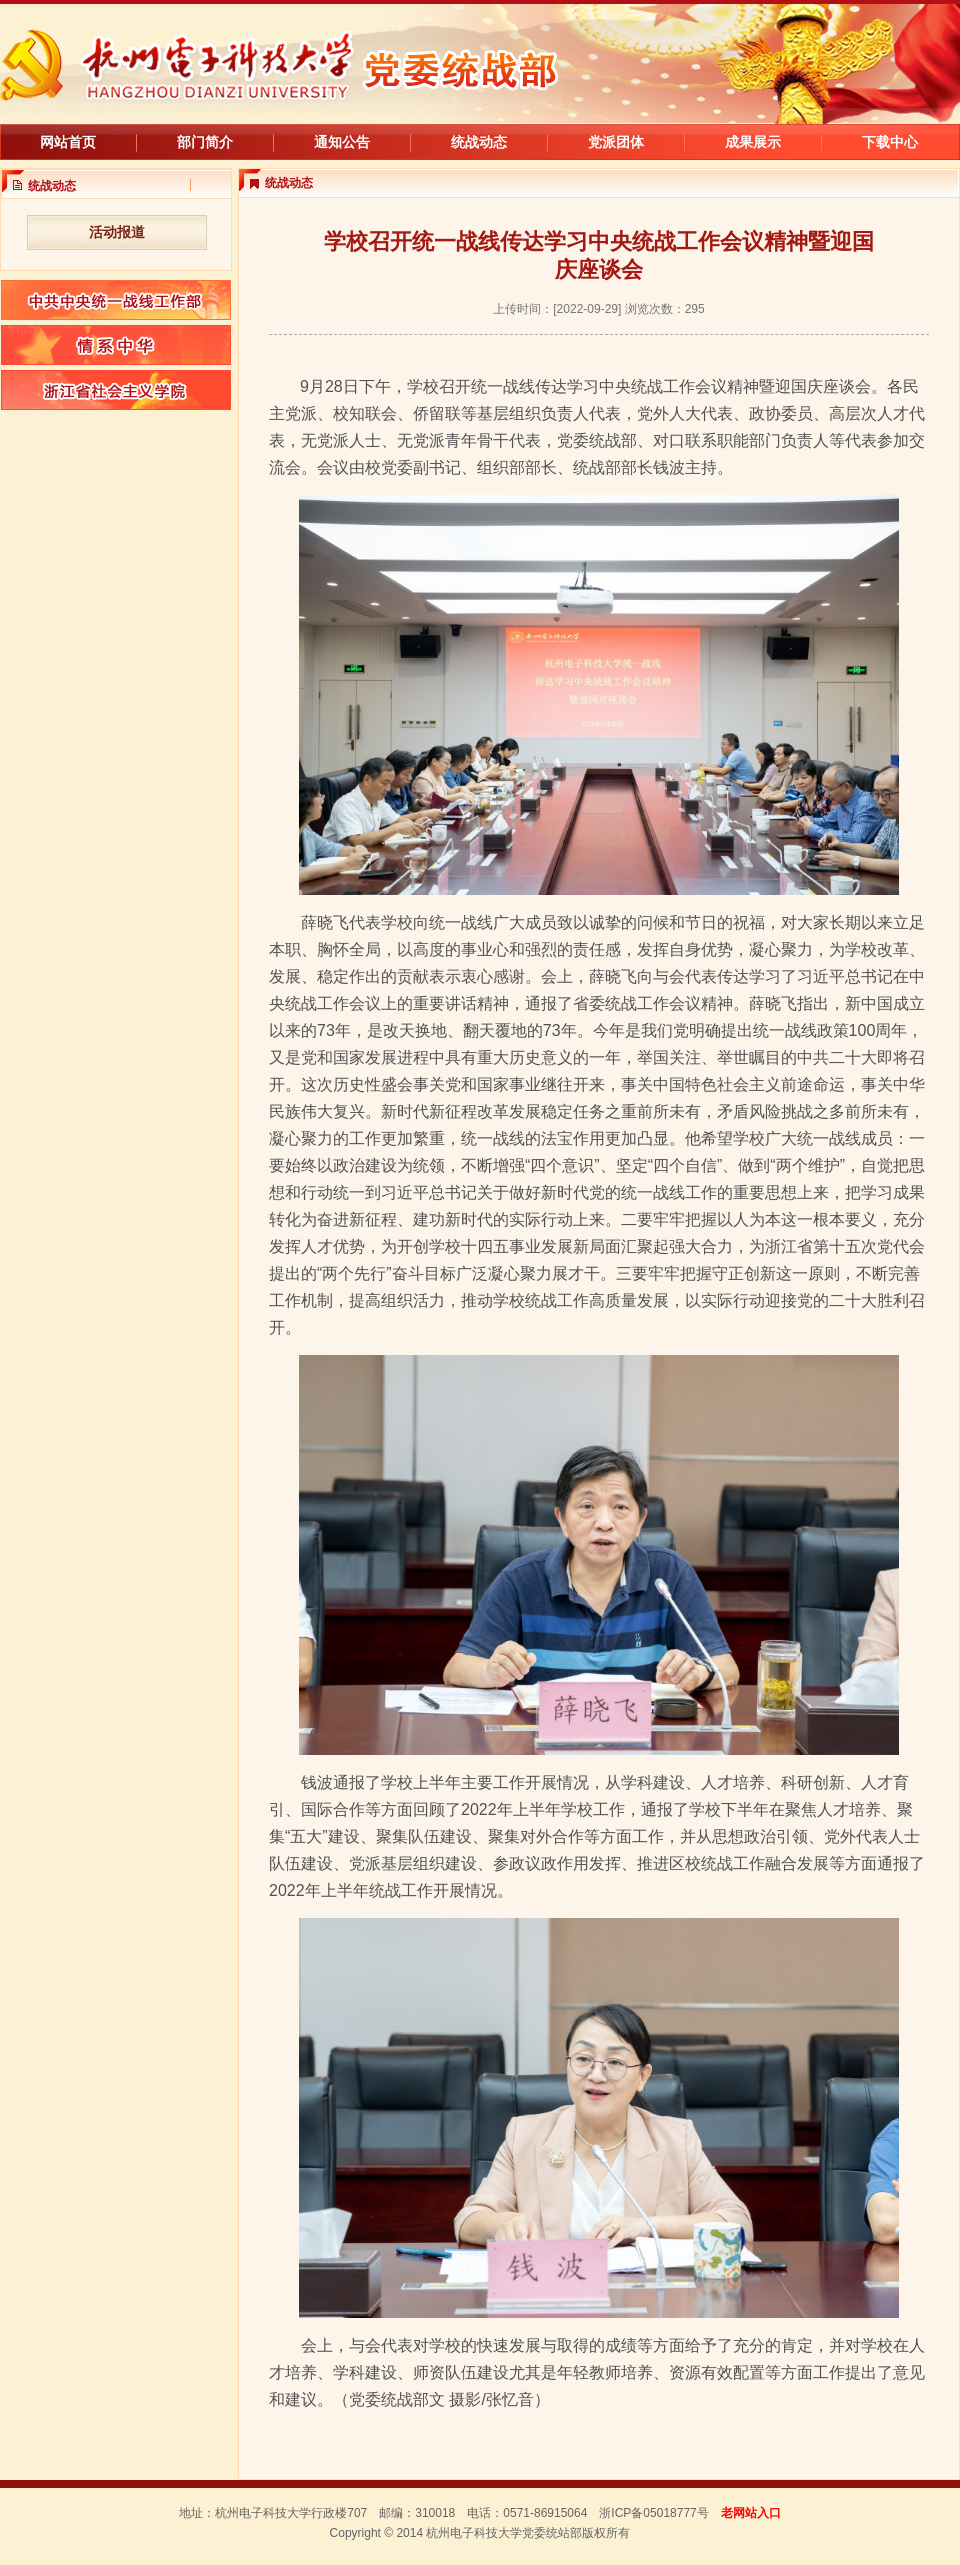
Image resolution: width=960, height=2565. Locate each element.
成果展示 (753, 142)
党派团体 (616, 142)
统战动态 (479, 142)
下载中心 (890, 142)
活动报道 (117, 232)
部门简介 (205, 142)
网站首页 (68, 142)
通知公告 (342, 142)
